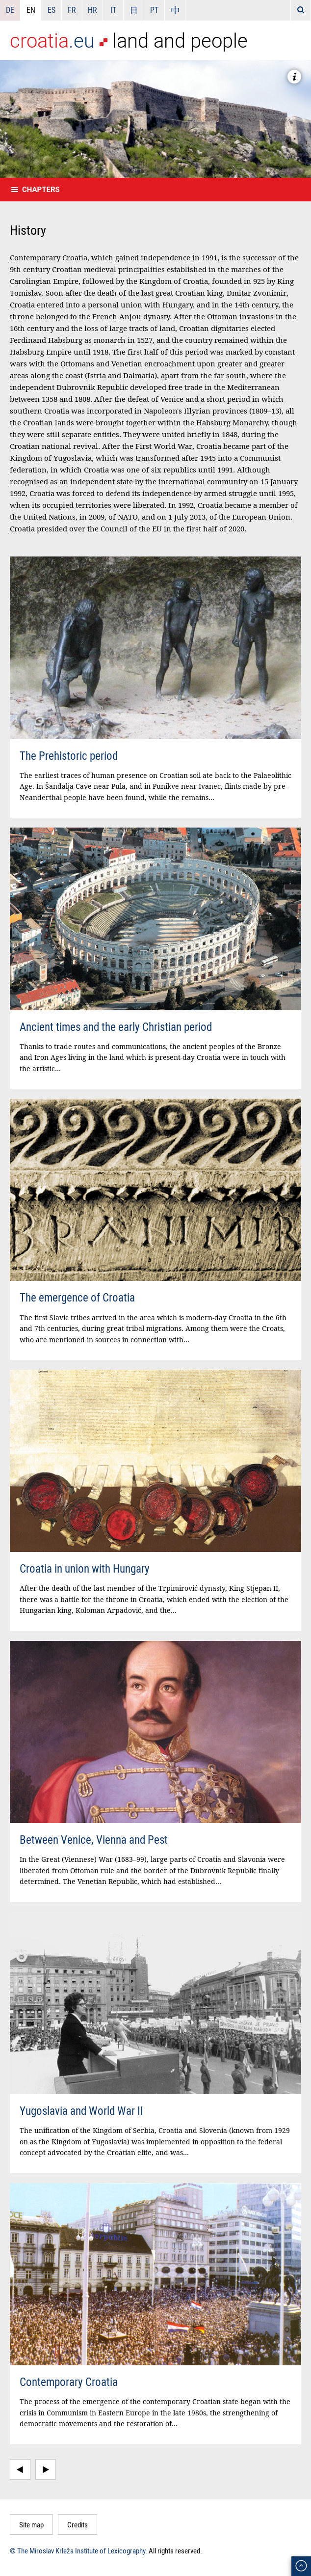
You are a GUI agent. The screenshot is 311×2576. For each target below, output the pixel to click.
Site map (31, 2524)
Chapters (41, 189)
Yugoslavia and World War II (81, 2110)
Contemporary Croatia (69, 2381)
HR (92, 9)
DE (10, 9)
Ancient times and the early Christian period (116, 1026)
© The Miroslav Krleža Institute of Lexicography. (78, 2550)
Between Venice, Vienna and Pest (94, 1839)
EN (30, 9)
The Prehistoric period (69, 755)
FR (72, 9)
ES (51, 9)
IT (113, 9)
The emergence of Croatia (77, 1297)
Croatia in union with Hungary (85, 1568)
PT (154, 9)
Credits (77, 2524)
